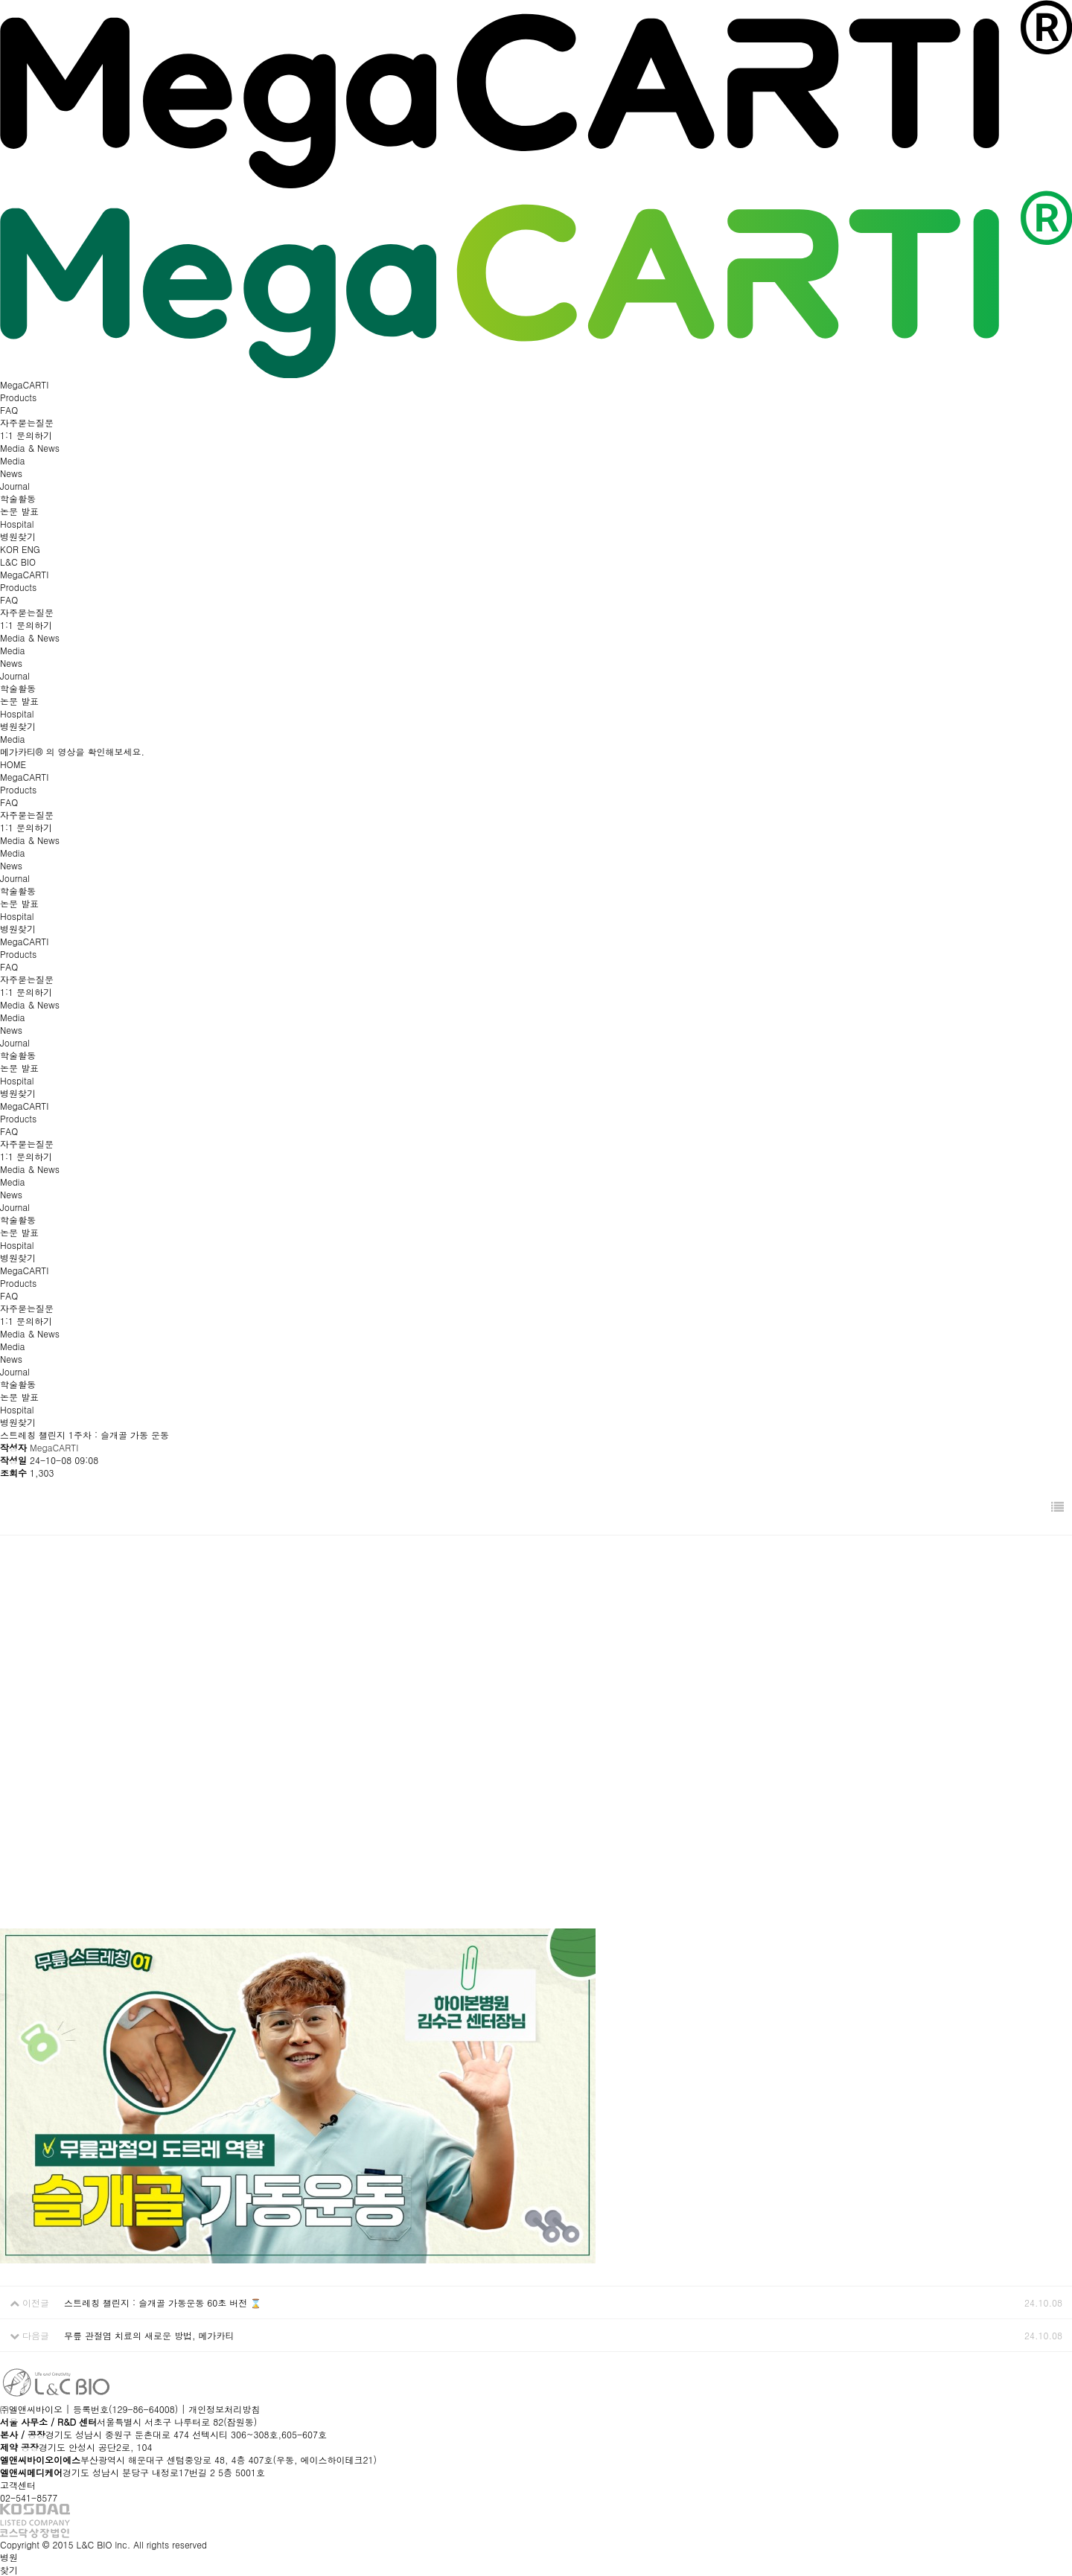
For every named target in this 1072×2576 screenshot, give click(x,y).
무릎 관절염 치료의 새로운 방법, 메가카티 (149, 2335)
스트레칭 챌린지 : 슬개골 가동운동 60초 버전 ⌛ (162, 2302)
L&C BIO (18, 561)
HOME (13, 764)
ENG (31, 549)
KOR (11, 549)
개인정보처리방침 (224, 2409)
